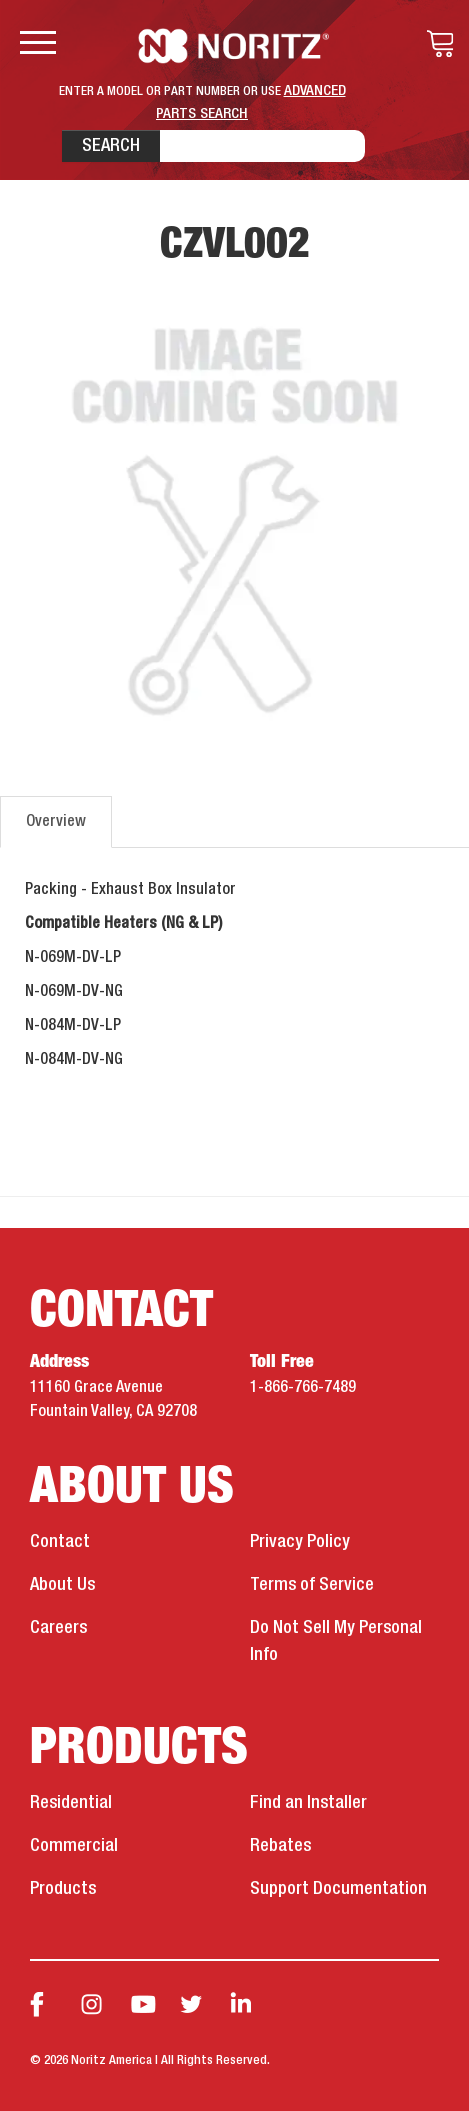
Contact (60, 1542)
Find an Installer (308, 1803)
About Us (62, 1585)
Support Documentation (338, 1889)
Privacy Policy (300, 1542)
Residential (71, 1803)
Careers (58, 1628)
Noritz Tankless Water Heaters (234, 46)
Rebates (280, 1846)
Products (63, 1889)
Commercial (74, 1846)
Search (111, 146)
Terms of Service (312, 1585)
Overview (56, 822)
